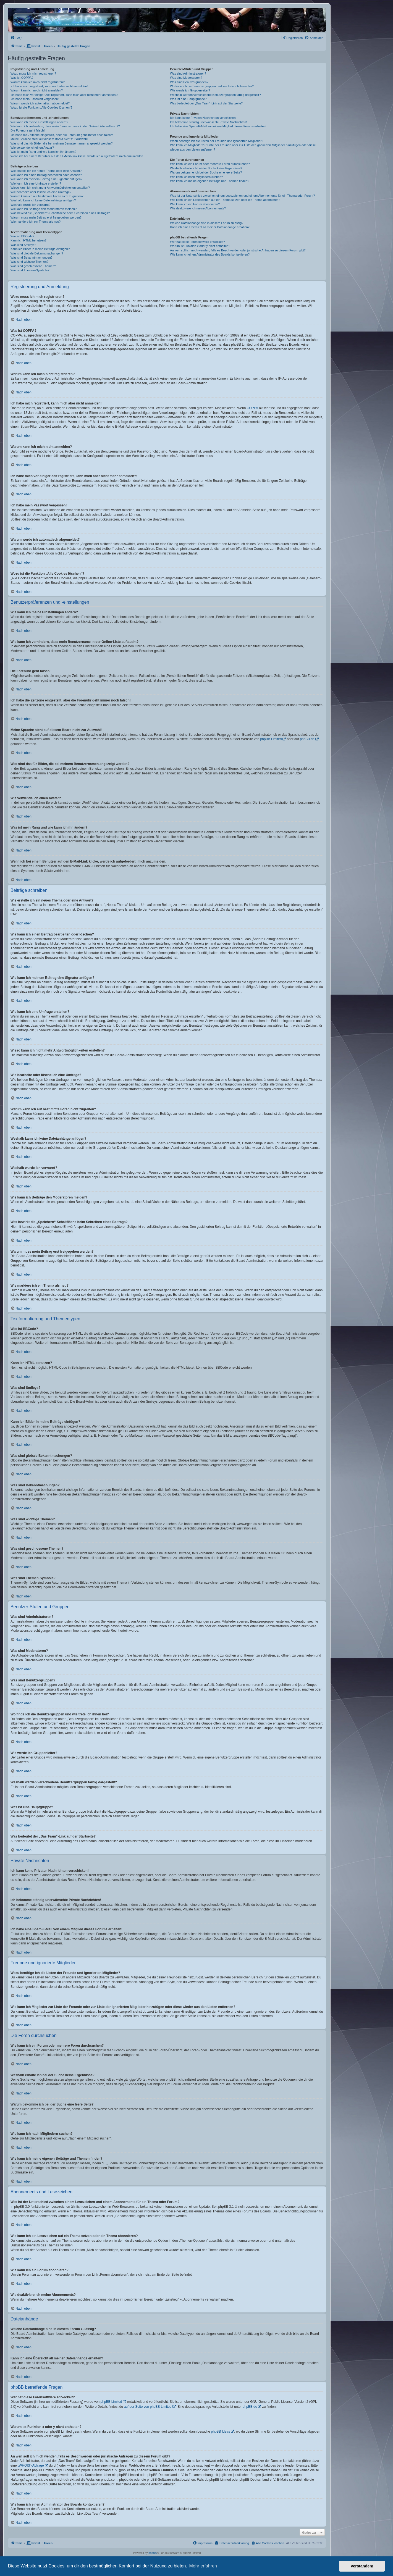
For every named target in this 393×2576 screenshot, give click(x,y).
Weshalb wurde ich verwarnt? (30, 204)
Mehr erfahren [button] (203, 2566)
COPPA (252, 408)
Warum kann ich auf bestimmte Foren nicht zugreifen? (47, 196)
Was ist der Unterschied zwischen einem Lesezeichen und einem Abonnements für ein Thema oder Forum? (242, 195)
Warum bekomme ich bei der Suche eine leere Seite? (206, 172)
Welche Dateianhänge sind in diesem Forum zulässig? (206, 223)
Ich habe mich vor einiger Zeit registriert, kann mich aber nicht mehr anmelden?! (64, 94)
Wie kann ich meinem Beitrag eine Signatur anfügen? (46, 179)
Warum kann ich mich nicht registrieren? (38, 82)
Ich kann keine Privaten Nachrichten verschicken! (203, 117)
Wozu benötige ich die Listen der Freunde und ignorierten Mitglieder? (216, 141)
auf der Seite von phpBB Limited (147, 2407)
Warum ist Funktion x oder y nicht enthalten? (200, 246)
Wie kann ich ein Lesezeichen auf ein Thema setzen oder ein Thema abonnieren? (225, 199)
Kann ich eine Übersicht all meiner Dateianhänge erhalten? (209, 227)
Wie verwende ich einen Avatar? (32, 147)
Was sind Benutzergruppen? (189, 82)
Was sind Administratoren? (188, 73)
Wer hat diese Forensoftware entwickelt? (197, 241)
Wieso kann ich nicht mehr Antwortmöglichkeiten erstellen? (50, 187)
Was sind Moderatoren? (186, 77)
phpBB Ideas (220, 2431)
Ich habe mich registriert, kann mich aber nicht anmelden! (49, 86)
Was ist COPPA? (22, 77)
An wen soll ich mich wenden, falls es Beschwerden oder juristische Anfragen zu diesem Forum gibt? (237, 250)
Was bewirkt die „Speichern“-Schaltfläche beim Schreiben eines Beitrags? (60, 213)
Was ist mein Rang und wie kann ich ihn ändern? (43, 151)
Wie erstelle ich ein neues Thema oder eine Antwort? (46, 170)
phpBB (152, 2552)
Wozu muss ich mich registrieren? (33, 73)
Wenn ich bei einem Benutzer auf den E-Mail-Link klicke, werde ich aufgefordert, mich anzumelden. (77, 156)
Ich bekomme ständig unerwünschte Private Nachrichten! (208, 122)
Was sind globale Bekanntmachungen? (37, 253)
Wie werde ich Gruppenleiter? (190, 90)
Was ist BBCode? (22, 236)
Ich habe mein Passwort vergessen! (35, 99)
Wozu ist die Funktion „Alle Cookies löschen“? (41, 107)
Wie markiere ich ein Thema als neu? (36, 221)
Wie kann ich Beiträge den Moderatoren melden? (44, 209)
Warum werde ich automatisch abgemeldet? (40, 103)
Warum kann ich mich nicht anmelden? (37, 90)
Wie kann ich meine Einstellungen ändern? (39, 122)
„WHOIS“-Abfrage (31, 2465)
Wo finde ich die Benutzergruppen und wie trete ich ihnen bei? (212, 86)
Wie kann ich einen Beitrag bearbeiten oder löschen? (46, 175)
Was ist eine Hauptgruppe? (188, 99)
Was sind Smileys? (23, 244)
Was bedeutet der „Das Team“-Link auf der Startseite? (206, 103)
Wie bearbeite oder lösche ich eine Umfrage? (41, 192)
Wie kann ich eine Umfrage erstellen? (36, 183)
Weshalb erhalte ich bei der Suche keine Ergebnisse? (206, 168)
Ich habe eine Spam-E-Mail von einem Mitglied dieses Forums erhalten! (218, 126)
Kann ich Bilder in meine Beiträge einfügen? (40, 249)
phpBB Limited (271, 739)
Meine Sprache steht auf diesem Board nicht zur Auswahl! (49, 139)
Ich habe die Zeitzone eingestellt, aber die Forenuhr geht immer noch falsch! (62, 134)
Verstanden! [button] (362, 2566)
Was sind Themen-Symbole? (30, 270)
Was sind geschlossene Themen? (33, 266)
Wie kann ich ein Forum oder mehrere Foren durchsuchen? (210, 163)
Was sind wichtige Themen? (29, 261)
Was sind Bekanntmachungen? (32, 257)
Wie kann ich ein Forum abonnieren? (195, 204)
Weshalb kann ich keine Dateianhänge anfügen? (43, 200)
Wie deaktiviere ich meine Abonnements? (198, 208)
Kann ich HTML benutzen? (28, 240)
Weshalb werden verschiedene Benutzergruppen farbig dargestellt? (215, 94)
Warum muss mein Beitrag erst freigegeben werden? (46, 217)
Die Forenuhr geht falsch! (28, 130)
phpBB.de (307, 739)
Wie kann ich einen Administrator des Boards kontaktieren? (210, 254)
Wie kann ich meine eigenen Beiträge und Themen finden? (209, 181)
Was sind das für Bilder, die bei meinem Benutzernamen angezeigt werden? (62, 143)
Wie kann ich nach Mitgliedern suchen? (196, 176)
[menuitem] (16, 38)
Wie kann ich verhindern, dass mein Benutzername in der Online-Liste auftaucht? (65, 126)
